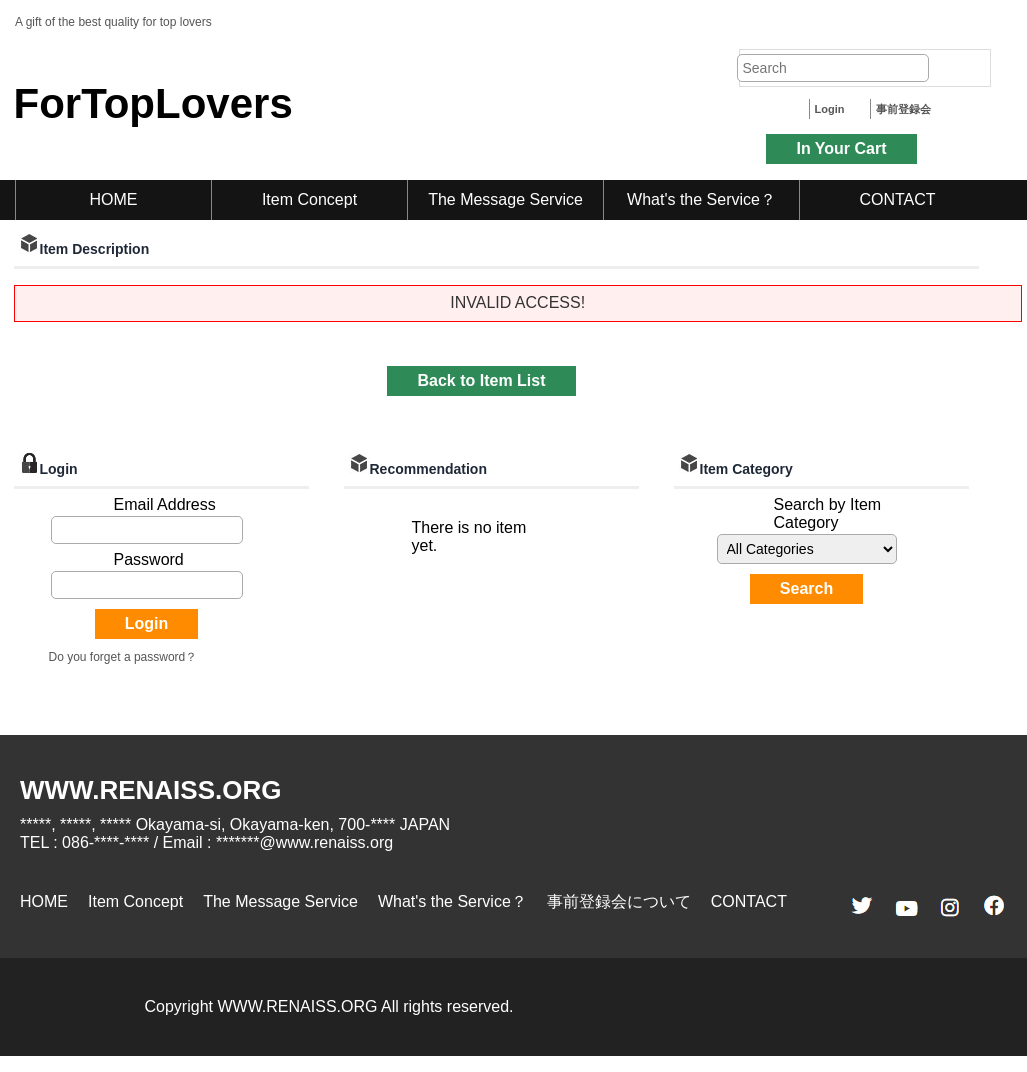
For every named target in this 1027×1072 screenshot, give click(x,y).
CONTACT (897, 199)
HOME (114, 199)
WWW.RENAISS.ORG (150, 790)
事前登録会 (903, 109)
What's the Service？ (701, 199)
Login (830, 109)
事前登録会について (619, 901)
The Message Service (505, 199)
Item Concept (309, 199)
